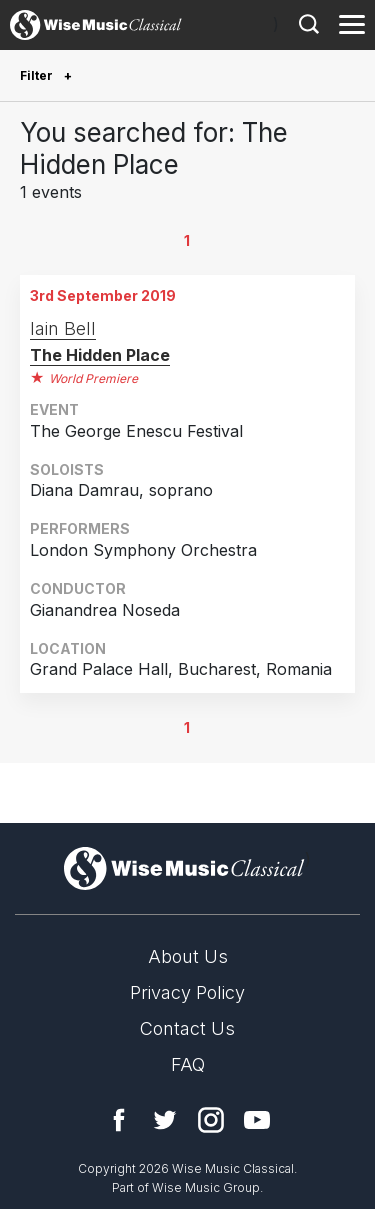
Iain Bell (63, 328)
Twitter (165, 1120)
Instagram (211, 1120)
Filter (38, 75)
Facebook (119, 1120)
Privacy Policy (187, 992)
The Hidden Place (100, 355)
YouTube (257, 1120)
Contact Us (187, 1028)
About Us (188, 956)
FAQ (188, 1064)
